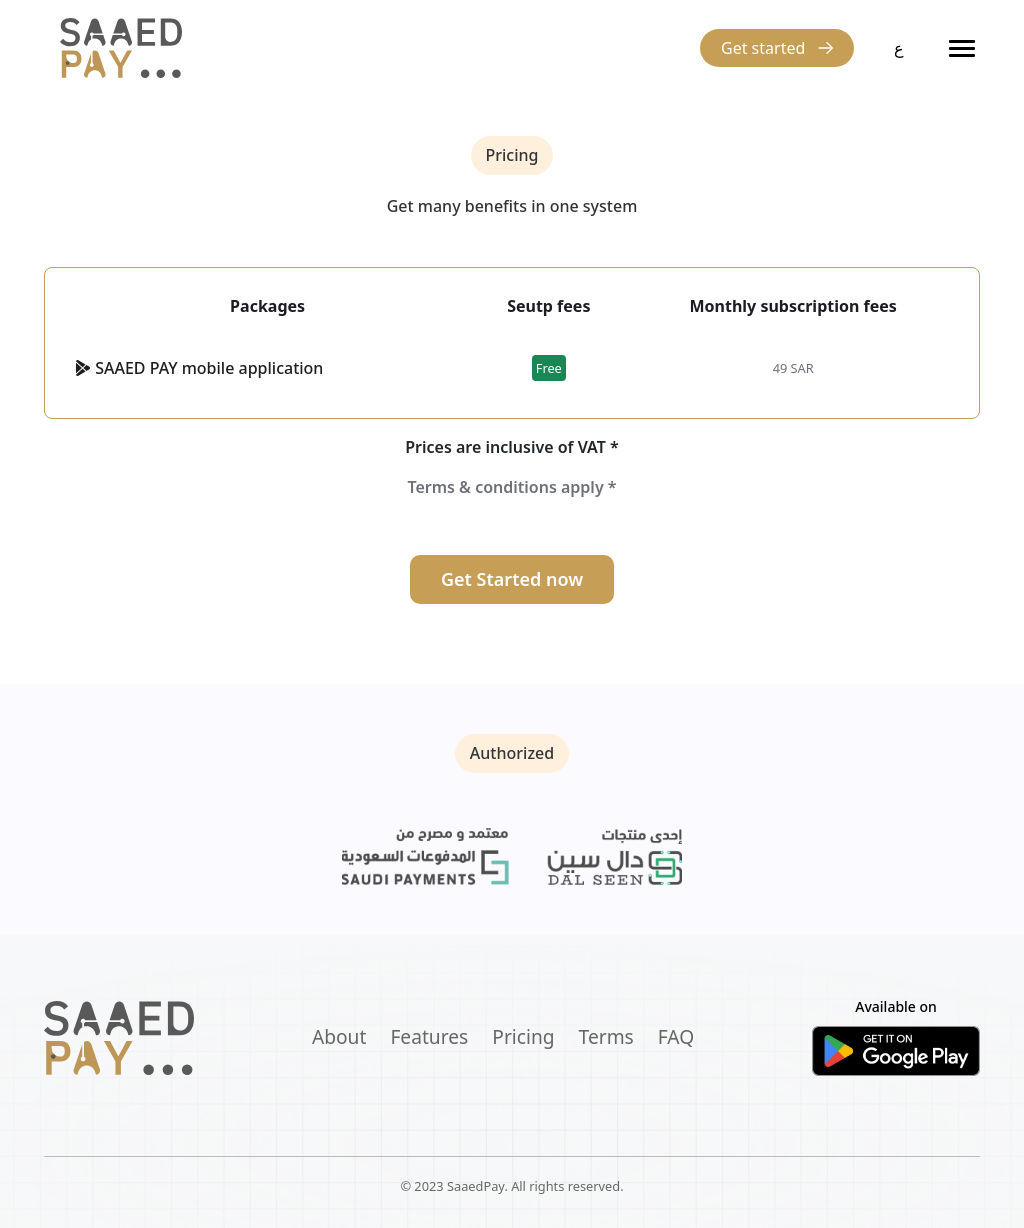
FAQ (676, 1036)
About (339, 1036)
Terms (606, 1036)
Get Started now (512, 579)
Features (429, 1036)
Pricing (523, 1036)
